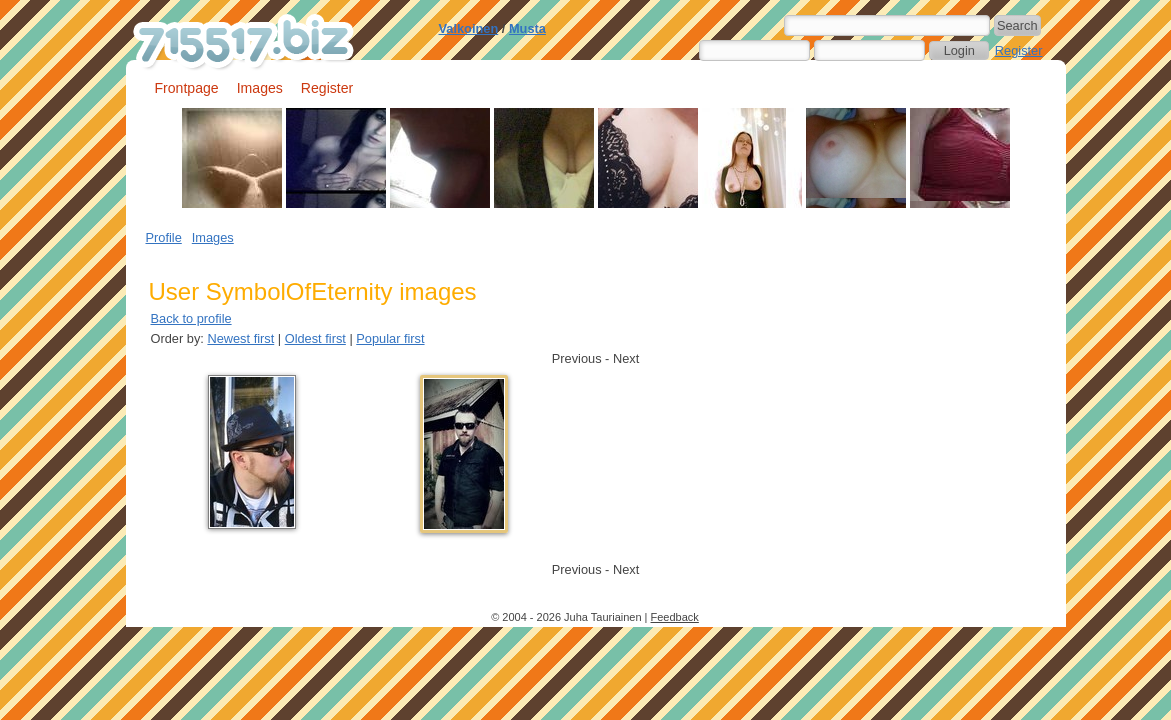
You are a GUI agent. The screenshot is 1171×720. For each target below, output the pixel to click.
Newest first (240, 338)
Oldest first (315, 338)
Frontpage (187, 88)
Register (1019, 50)
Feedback (675, 617)
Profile (164, 237)
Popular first (390, 338)
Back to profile (191, 318)
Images (260, 88)
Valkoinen (469, 28)
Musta (527, 28)
